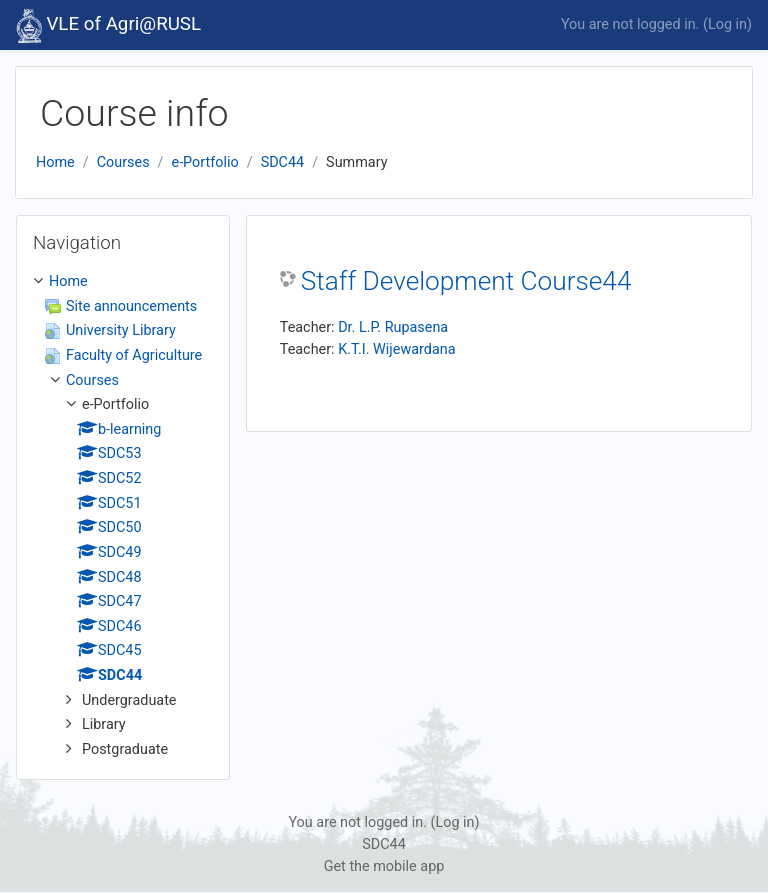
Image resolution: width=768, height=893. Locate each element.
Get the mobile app (384, 866)
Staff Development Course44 (466, 281)
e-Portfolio (205, 162)
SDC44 (283, 162)
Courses (123, 162)
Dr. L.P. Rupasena (393, 327)
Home (55, 162)
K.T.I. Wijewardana (396, 349)
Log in (727, 24)
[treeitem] (123, 515)
